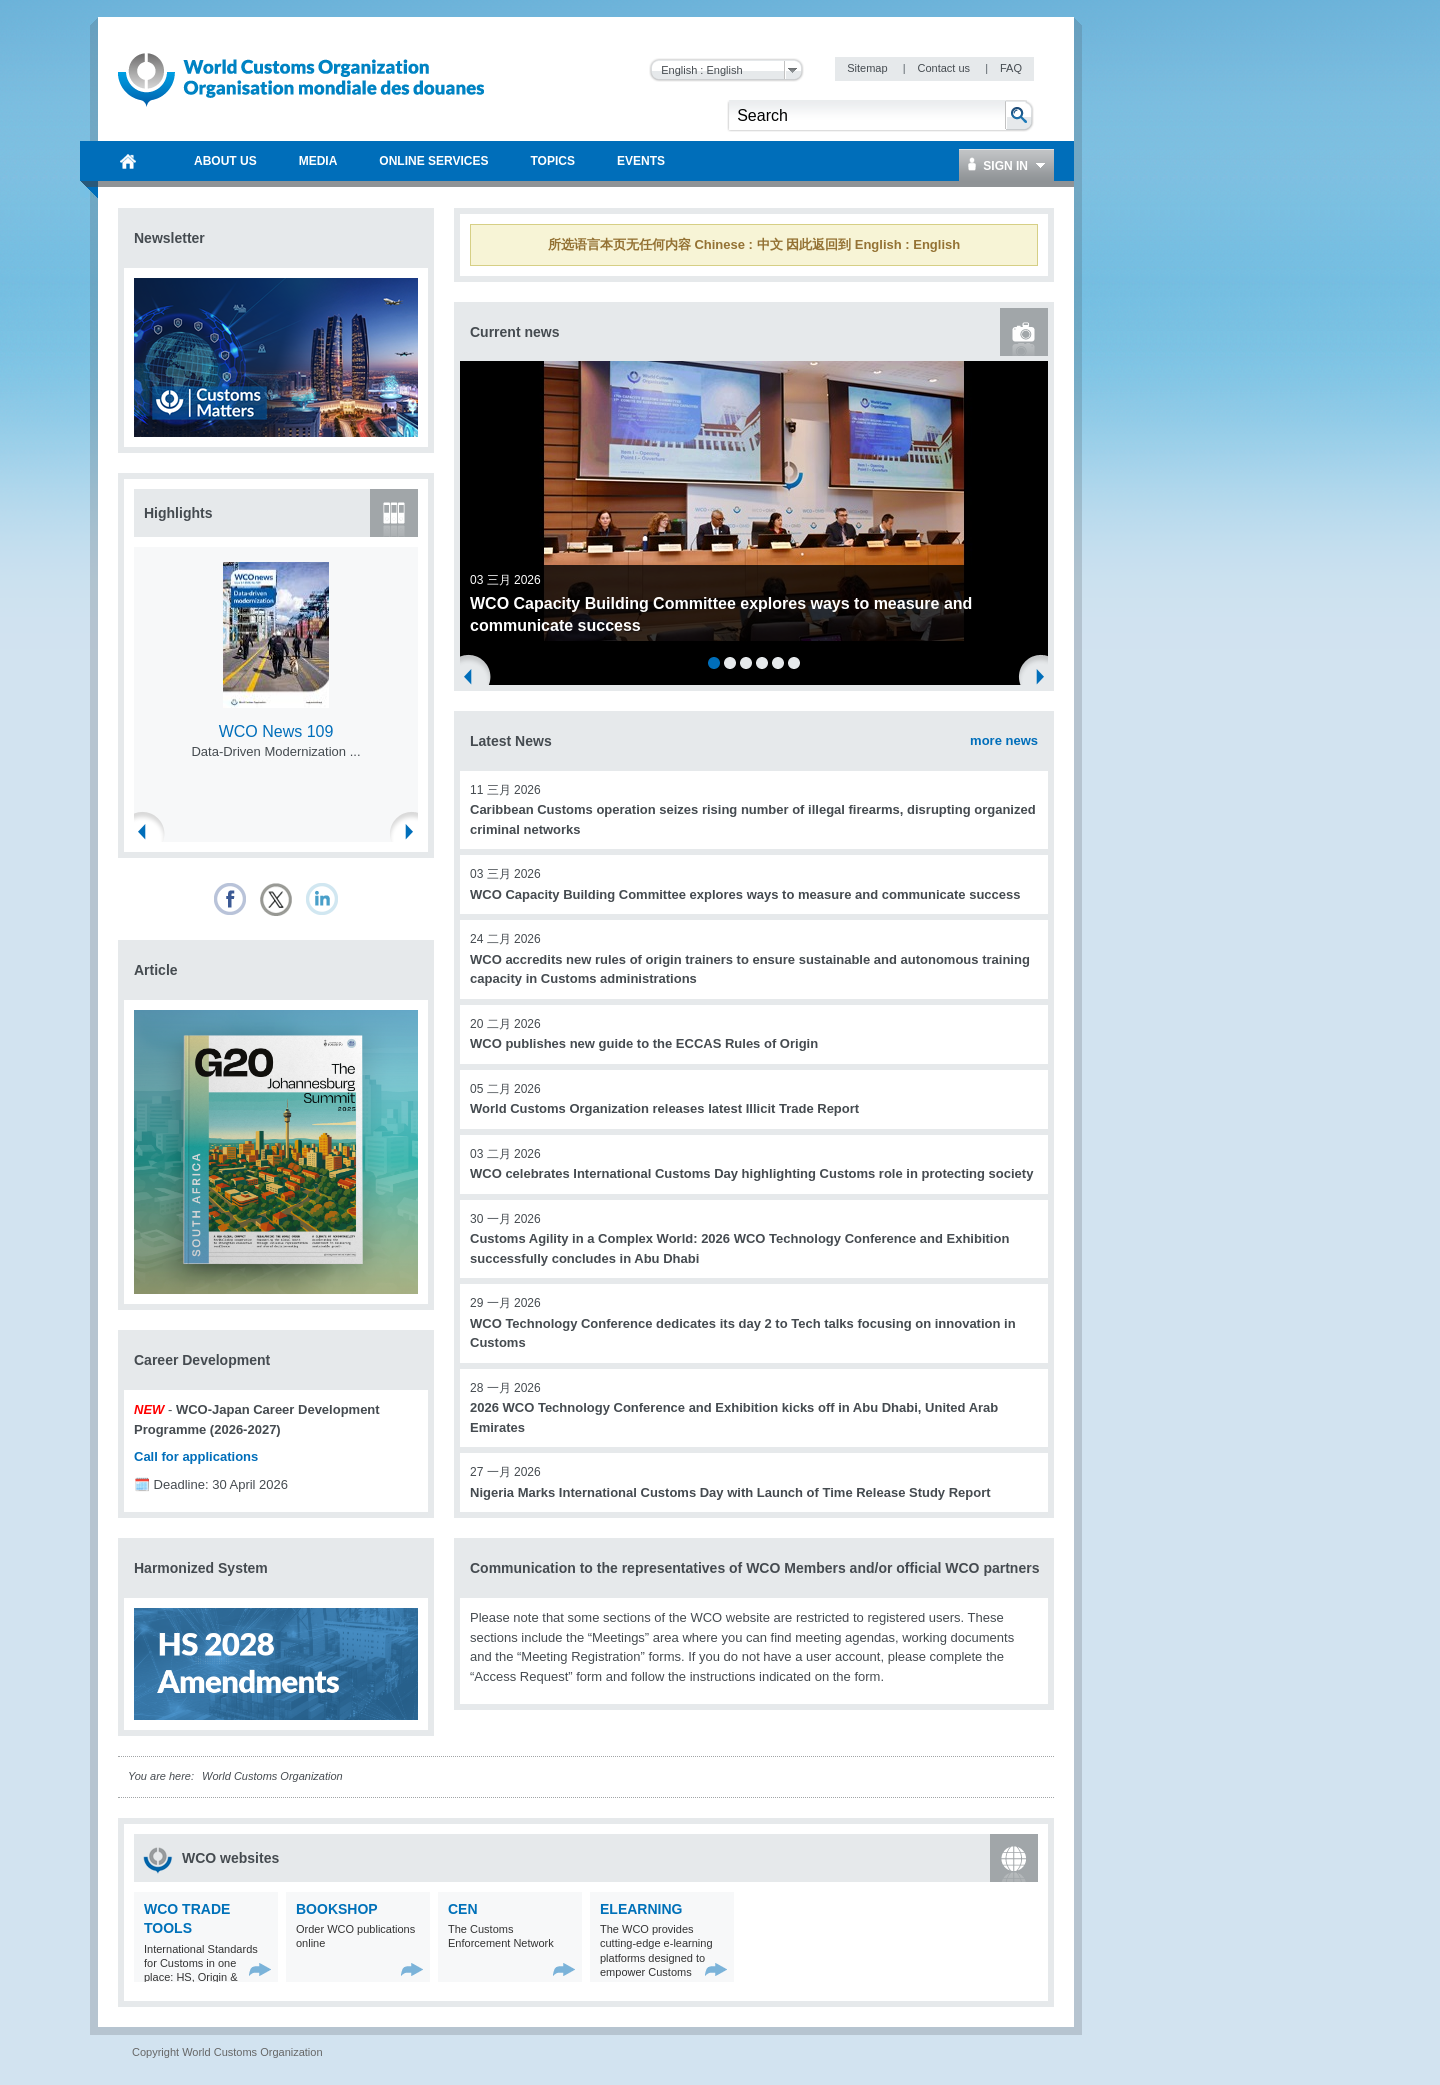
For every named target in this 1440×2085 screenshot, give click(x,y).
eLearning (641, 1909)
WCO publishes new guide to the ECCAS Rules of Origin (644, 1043)
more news (1004, 740)
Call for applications (196, 1456)
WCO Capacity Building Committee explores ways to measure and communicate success (745, 894)
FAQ (1011, 68)
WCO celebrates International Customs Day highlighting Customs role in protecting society (751, 1173)
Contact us (945, 68)
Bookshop (337, 1909)
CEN (463, 1909)
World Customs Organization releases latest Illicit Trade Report (664, 1108)
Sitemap (868, 68)
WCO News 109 (276, 731)
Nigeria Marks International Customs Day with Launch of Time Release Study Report (730, 1492)
